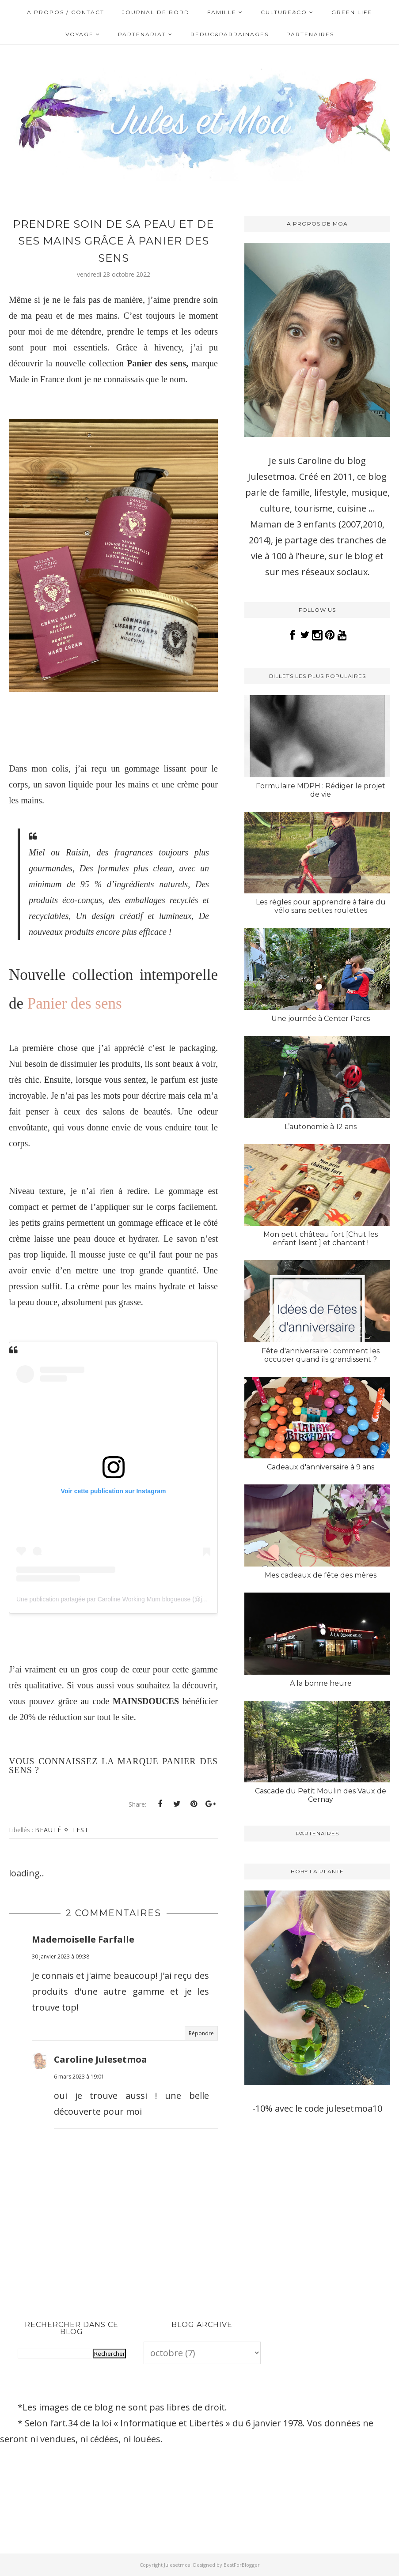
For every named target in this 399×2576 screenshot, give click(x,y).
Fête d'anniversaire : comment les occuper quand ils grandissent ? (321, 1355)
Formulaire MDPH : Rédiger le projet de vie (320, 790)
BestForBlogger (242, 2564)
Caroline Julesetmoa (100, 2059)
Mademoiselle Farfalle (83, 1939)
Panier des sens (74, 1003)
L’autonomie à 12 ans (321, 1126)
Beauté (48, 1830)
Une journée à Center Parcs (320, 1018)
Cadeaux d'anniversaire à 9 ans (320, 1467)
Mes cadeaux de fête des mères (320, 1575)
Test (80, 1830)
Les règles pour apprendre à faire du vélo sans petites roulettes (321, 906)
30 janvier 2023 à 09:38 (60, 1956)
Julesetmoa (177, 2564)
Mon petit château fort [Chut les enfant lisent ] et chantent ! (320, 1238)
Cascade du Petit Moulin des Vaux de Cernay (320, 1795)
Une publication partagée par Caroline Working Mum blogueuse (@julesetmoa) (124, 1599)
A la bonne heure (321, 1683)
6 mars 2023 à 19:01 (79, 2076)
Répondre (201, 2033)
